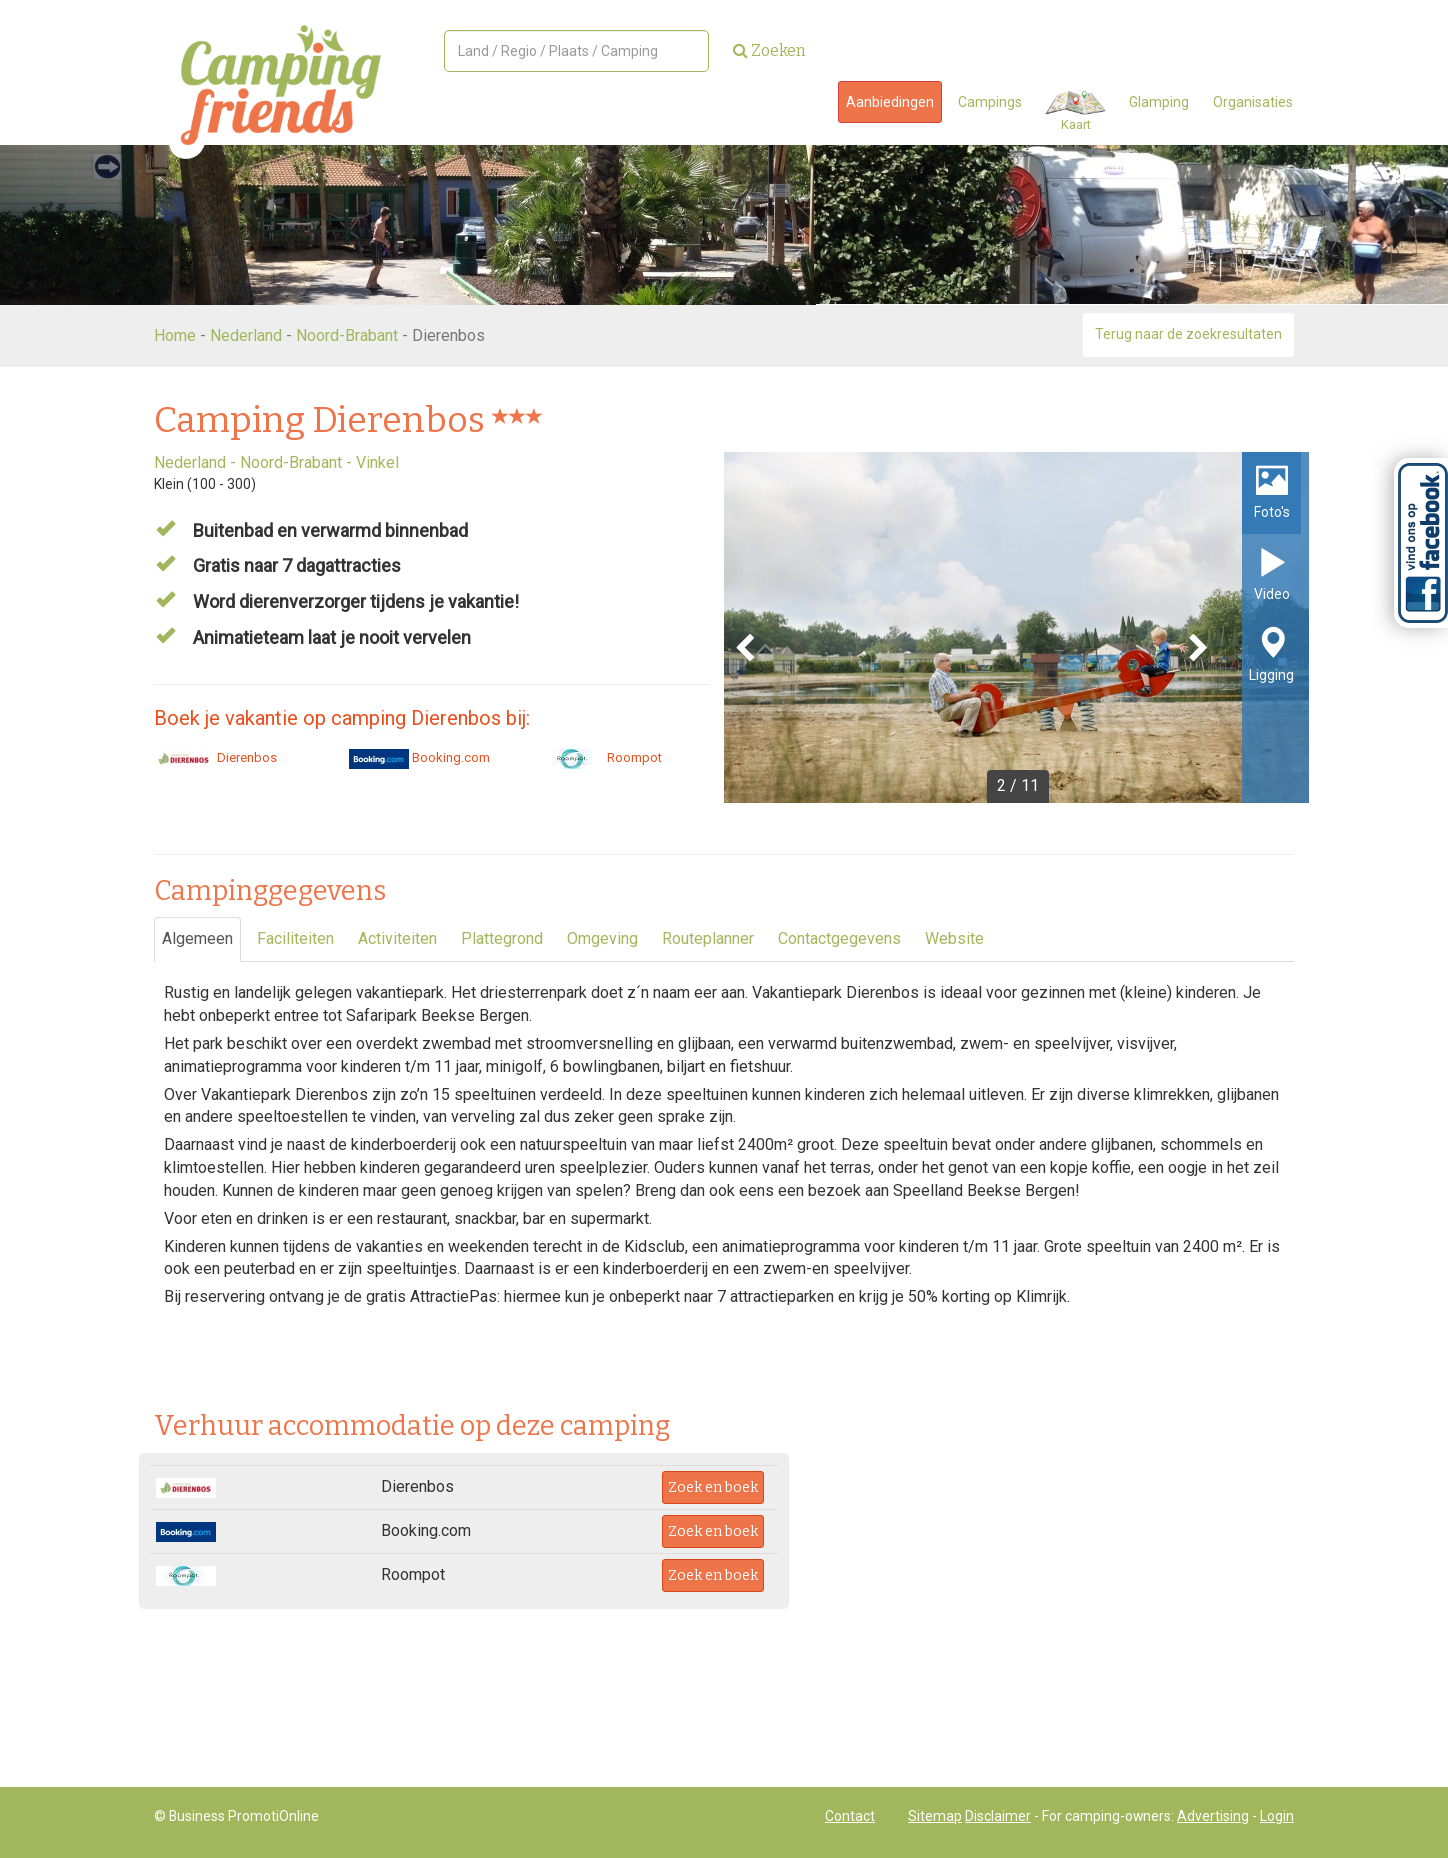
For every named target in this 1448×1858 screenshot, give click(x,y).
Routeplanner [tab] (708, 938)
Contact (850, 1816)
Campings (990, 102)
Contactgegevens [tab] (839, 938)
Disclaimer (998, 1816)
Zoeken (769, 50)
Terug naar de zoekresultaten (1188, 334)
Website (954, 938)
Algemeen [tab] (197, 938)
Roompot (603, 757)
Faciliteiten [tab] (295, 938)
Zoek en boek (713, 1487)
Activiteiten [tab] (397, 938)
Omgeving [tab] (602, 938)
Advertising (1213, 1816)
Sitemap (935, 1816)
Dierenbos (215, 757)
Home (175, 335)
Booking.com (419, 757)
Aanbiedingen (890, 102)
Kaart (1075, 111)
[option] (1016, 627)
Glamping (1159, 102)
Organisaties (1253, 102)
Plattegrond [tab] (502, 938)
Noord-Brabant (347, 335)
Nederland (246, 335)
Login (1277, 1816)
